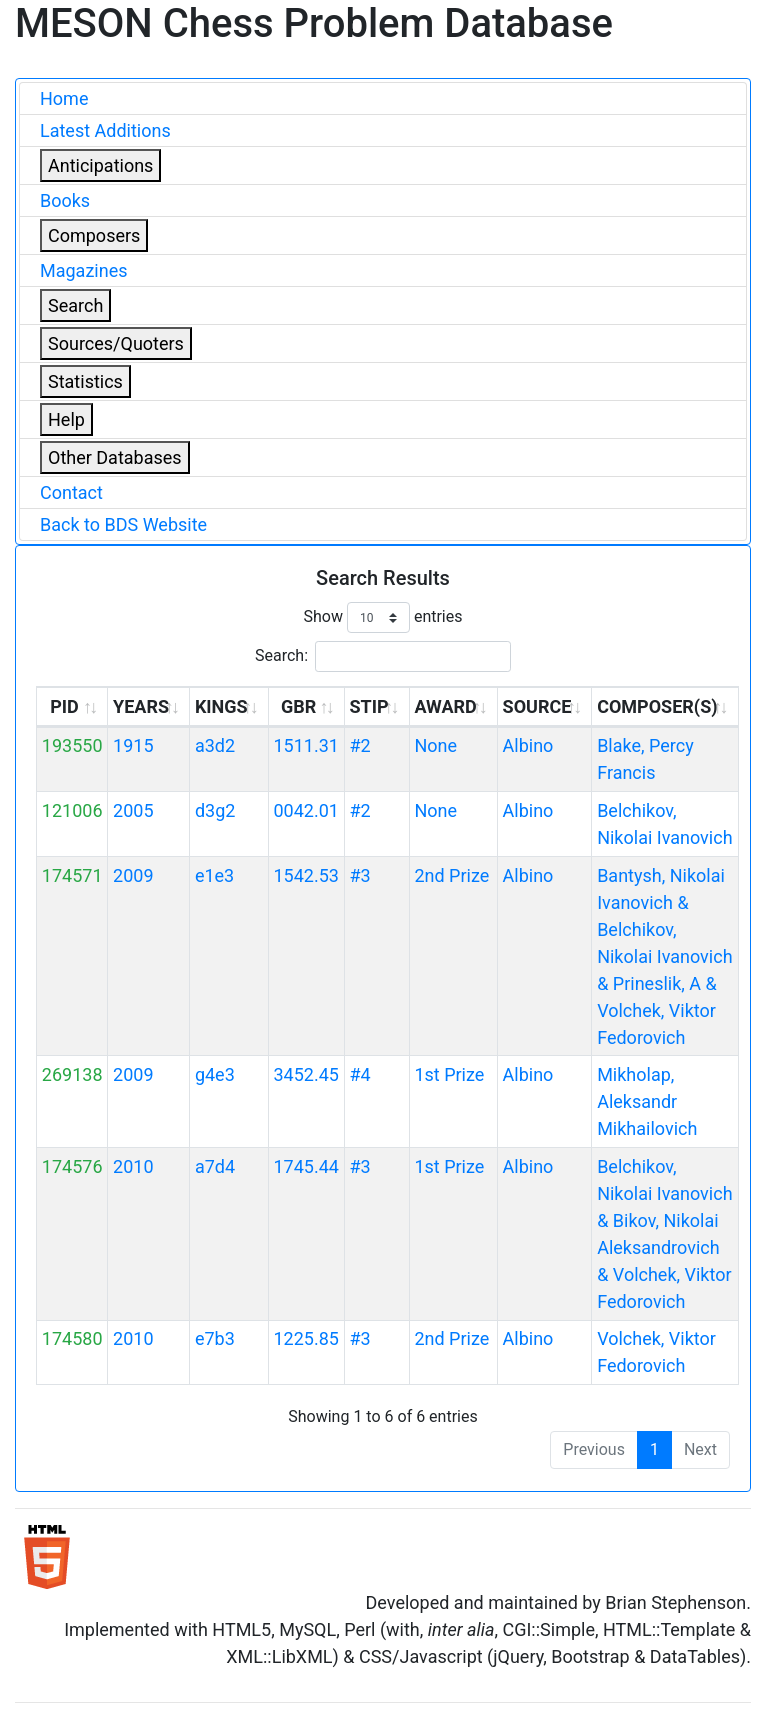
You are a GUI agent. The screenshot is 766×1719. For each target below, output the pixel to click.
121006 (72, 810)
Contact (71, 492)
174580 (72, 1338)
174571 (72, 875)
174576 (72, 1166)
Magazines (84, 270)
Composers (94, 235)
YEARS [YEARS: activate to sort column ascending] (141, 706)
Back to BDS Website (123, 524)
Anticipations (100, 165)
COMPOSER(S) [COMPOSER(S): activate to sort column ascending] (657, 706)
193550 (72, 745)
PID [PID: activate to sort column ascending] (64, 706)
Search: (383, 656)
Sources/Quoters (116, 343)
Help (66, 419)
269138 (72, 1074)
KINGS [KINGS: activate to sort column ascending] (221, 706)
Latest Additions (105, 130)
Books (65, 200)
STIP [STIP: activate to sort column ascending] (368, 706)
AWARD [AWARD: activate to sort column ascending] (445, 706)
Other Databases (115, 457)
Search (75, 305)
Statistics (85, 381)
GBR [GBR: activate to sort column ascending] (298, 706)
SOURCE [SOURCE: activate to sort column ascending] (537, 706)
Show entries (382, 617)
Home (64, 98)
